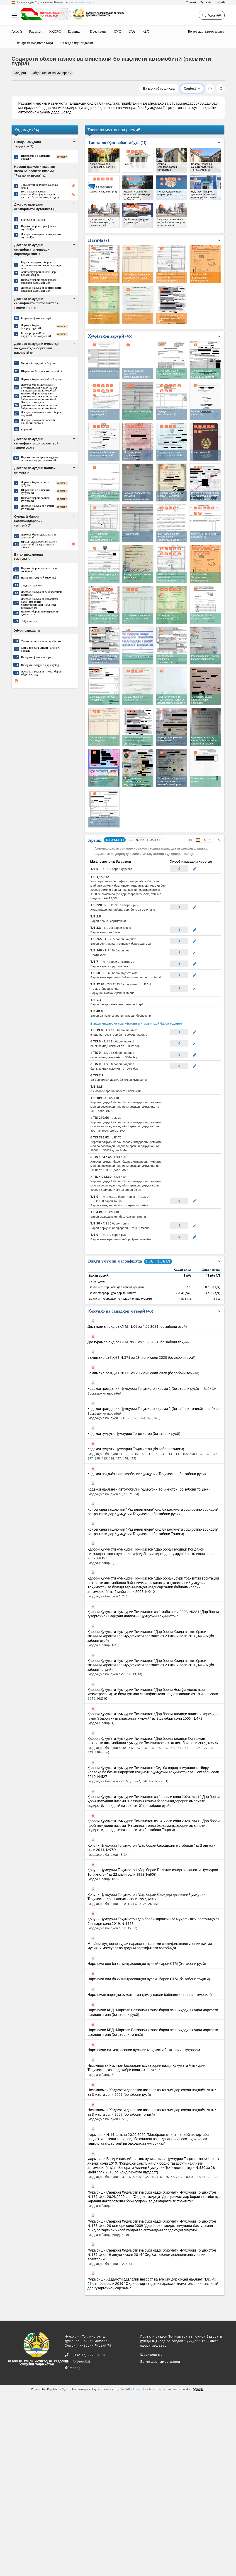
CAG (132, 31)
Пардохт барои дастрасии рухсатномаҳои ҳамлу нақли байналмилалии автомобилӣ (39, 396)
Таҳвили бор (29, 620)
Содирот (20, 73)
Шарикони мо (151, 2354)
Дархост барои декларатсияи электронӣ (39, 536)
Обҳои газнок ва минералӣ (52, 73)
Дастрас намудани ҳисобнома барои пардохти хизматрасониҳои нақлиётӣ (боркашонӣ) (39, 603)
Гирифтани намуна (33, 219)
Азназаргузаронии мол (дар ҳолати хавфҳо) (38, 273)
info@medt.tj (79, 2361)
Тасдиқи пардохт (31, 585)
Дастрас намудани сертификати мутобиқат (41, 235)
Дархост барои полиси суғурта (35, 483)
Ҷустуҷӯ (211, 15)
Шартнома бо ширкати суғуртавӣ (35, 491)
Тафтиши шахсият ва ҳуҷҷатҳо (41, 640)
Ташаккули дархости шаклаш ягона (39, 186)
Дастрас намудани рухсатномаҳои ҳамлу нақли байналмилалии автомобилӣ (39, 405)
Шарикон (75, 31)
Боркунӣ (26, 429)
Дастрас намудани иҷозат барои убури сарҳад (41, 673)
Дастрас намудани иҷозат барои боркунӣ (41, 413)
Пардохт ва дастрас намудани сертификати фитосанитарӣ (39, 458)
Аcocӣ (17, 31)
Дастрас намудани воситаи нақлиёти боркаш (38, 421)
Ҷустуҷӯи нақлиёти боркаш (38, 363)
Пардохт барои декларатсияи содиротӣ (39, 569)
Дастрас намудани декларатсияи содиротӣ (41, 593)
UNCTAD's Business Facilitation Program (143, 2389)
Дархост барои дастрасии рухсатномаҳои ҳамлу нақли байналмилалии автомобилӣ (39, 387)
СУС (117, 31)
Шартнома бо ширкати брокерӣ (35, 157)
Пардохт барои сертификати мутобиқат (39, 227)
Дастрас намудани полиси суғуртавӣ (37, 507)
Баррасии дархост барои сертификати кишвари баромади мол (41, 264)
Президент (98, 31)
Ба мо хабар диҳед (159, 88)
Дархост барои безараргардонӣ (31, 326)
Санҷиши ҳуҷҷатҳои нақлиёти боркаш (41, 649)
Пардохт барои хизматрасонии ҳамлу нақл (40, 613)
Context (192, 88)
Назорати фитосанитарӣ (36, 656)
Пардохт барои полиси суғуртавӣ (35, 499)
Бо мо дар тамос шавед (206, 31)
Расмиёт (35, 31)
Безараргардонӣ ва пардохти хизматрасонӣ (36, 334)
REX (146, 31)
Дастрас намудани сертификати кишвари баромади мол (41, 289)
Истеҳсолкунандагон (76, 42)
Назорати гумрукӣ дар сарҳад (40, 664)
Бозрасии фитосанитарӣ (36, 318)
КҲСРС (55, 31)
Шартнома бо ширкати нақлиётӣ (42, 371)
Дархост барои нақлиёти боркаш (42, 378)
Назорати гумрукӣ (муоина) (38, 577)
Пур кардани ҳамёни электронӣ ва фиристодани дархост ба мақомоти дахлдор (40, 194)
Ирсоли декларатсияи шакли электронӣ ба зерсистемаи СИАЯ (39, 544)
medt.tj (75, 2367)
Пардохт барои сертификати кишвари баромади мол (39, 281)
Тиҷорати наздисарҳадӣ (34, 42)
